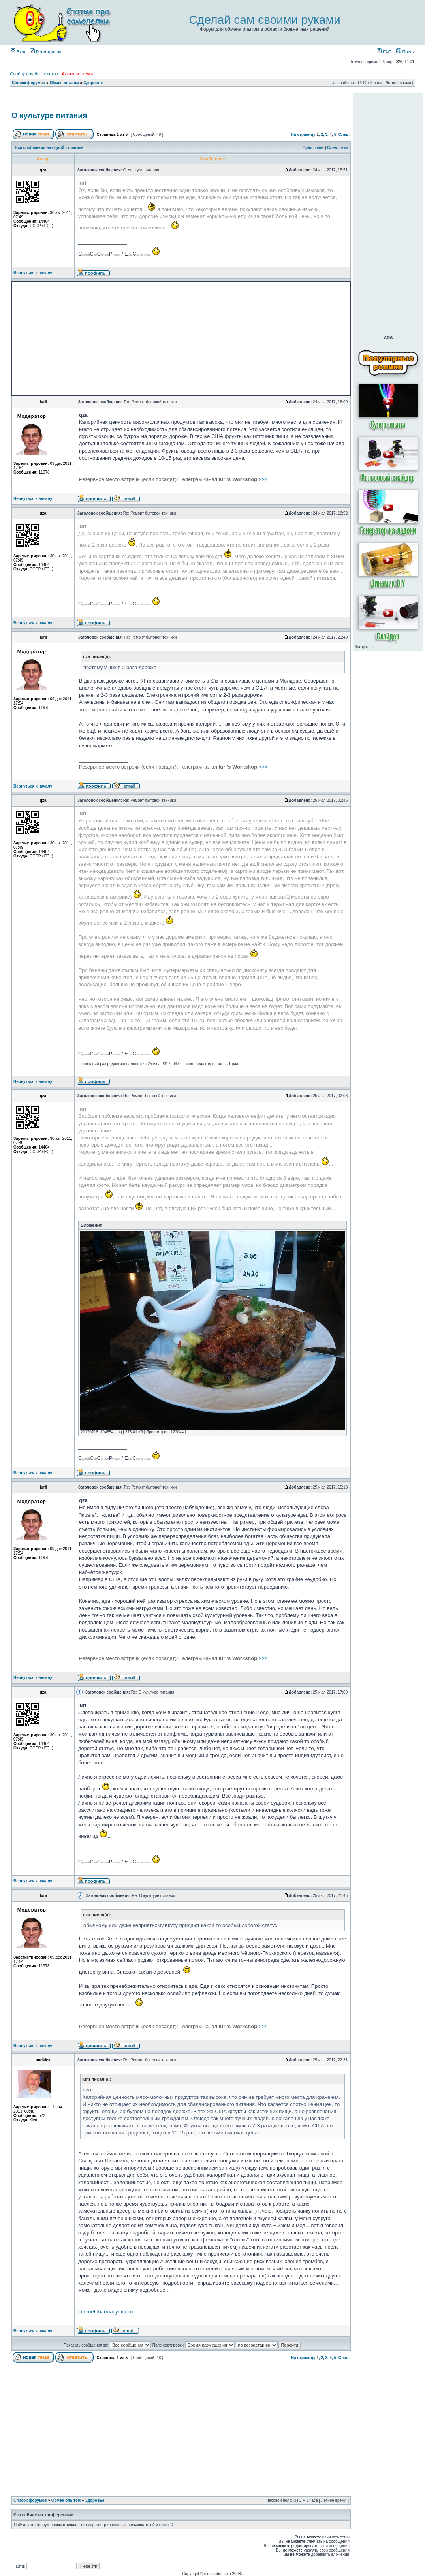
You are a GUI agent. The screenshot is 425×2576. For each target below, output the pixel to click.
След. (344, 134)
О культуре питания (49, 115)
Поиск (405, 51)
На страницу (303, 134)
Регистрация (45, 51)
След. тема (337, 147)
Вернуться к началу (32, 273)
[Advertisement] (181, 100)
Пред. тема (313, 147)
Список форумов (28, 83)
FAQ (384, 51)
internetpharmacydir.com (106, 2312)
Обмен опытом (64, 83)
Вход (18, 51)
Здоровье (93, 83)
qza (143, 1064)
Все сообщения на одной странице (49, 147)
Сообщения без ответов (34, 73)
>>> (173, 479)
